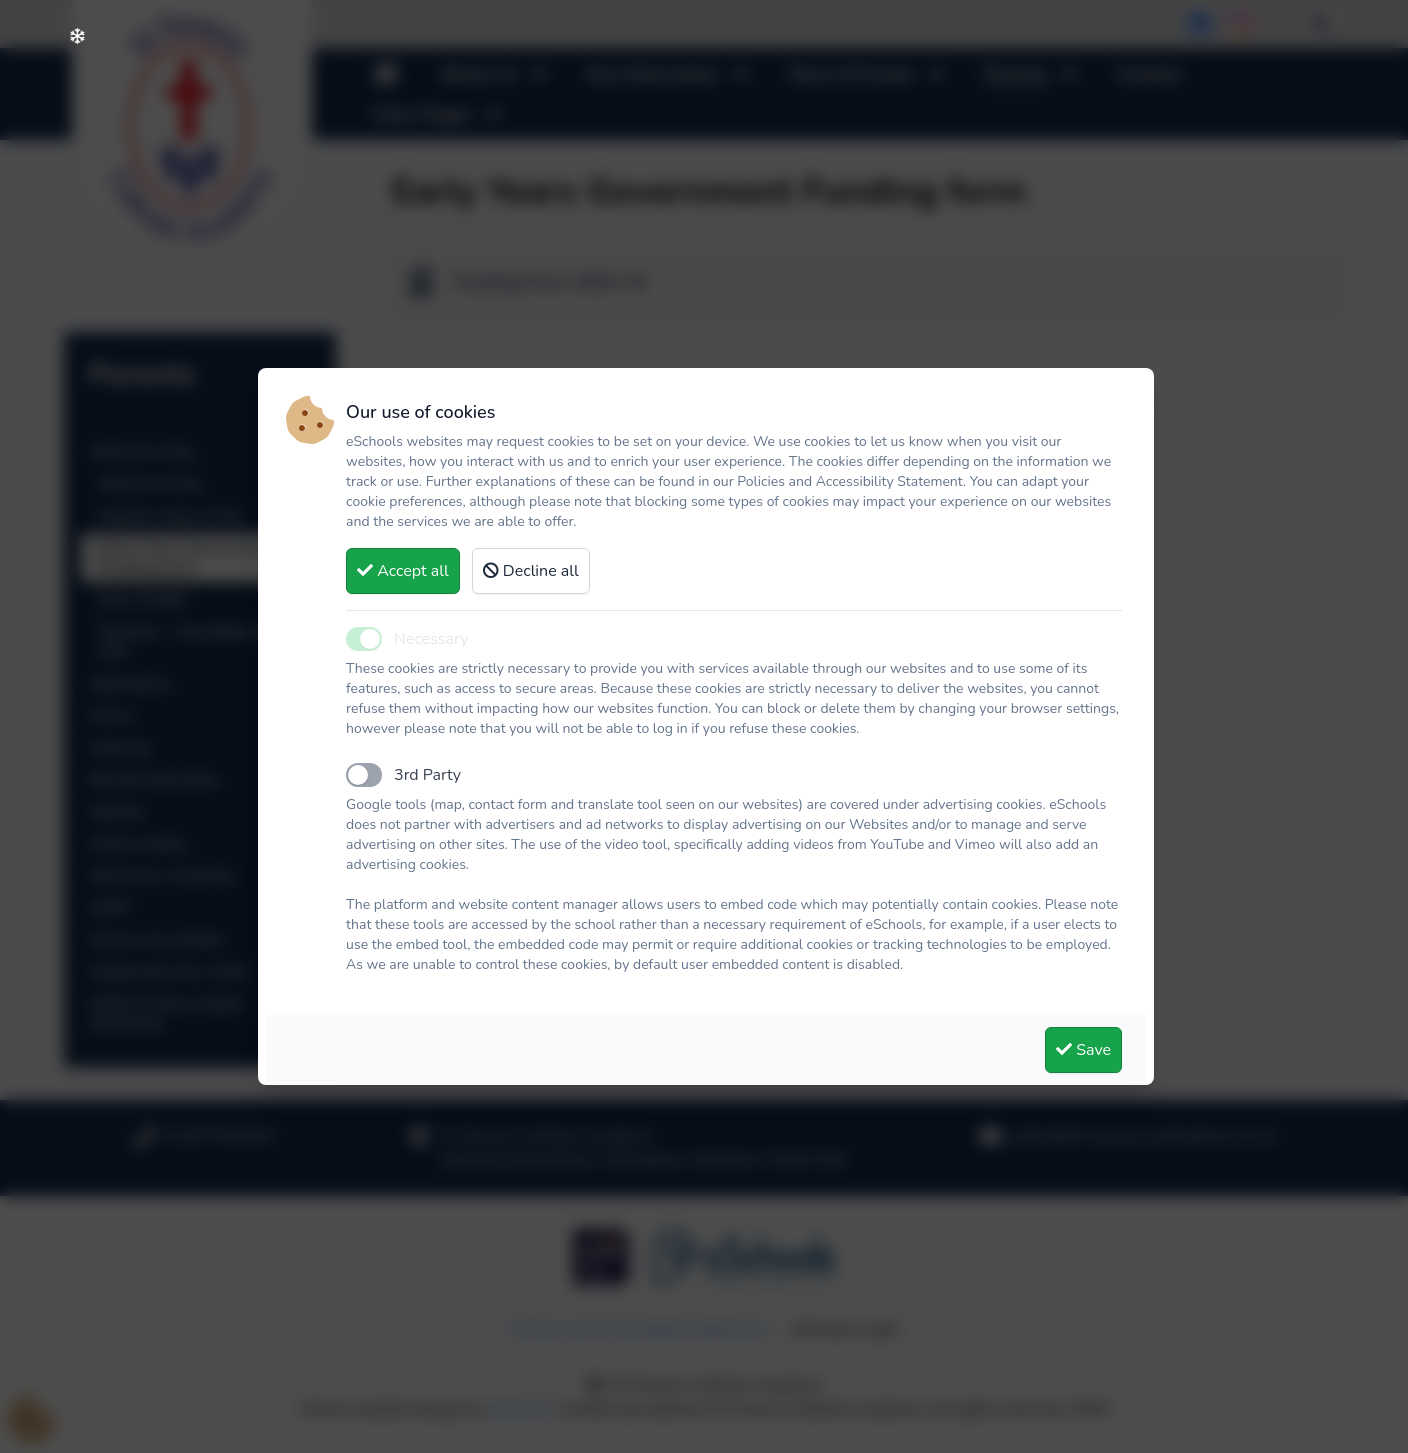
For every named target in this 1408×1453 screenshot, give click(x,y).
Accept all (403, 571)
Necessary (431, 639)
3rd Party (427, 775)
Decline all (531, 571)
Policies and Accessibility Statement (850, 481)
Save (1083, 1050)
